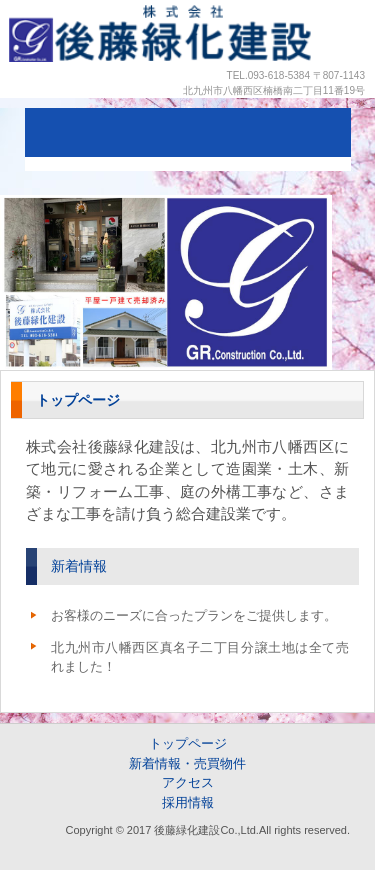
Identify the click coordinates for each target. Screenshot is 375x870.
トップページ (188, 743)
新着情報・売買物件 (187, 763)
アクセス (188, 782)
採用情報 (188, 802)
